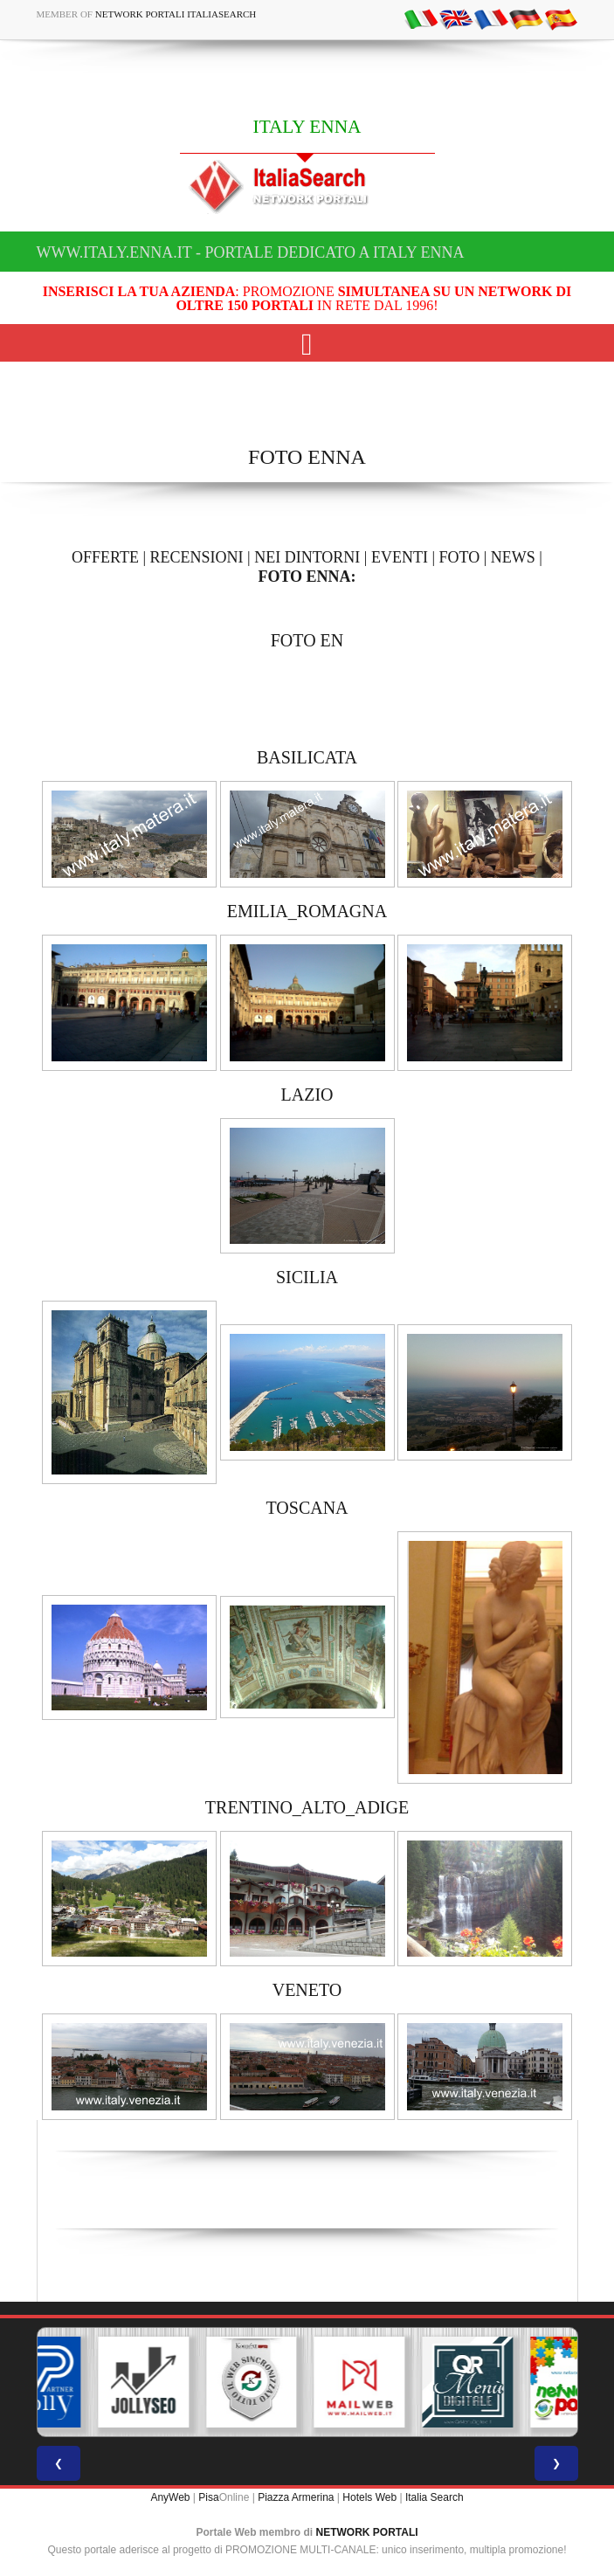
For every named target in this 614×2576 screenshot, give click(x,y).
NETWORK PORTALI (367, 2532)
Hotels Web (369, 2497)
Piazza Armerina (296, 2497)
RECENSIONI (197, 557)
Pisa (208, 2497)
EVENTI (399, 557)
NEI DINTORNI (307, 557)
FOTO (459, 557)
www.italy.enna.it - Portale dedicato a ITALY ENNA (251, 252)
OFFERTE (105, 557)
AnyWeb (170, 2497)
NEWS (513, 557)
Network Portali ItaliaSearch (176, 14)
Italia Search (434, 2497)
